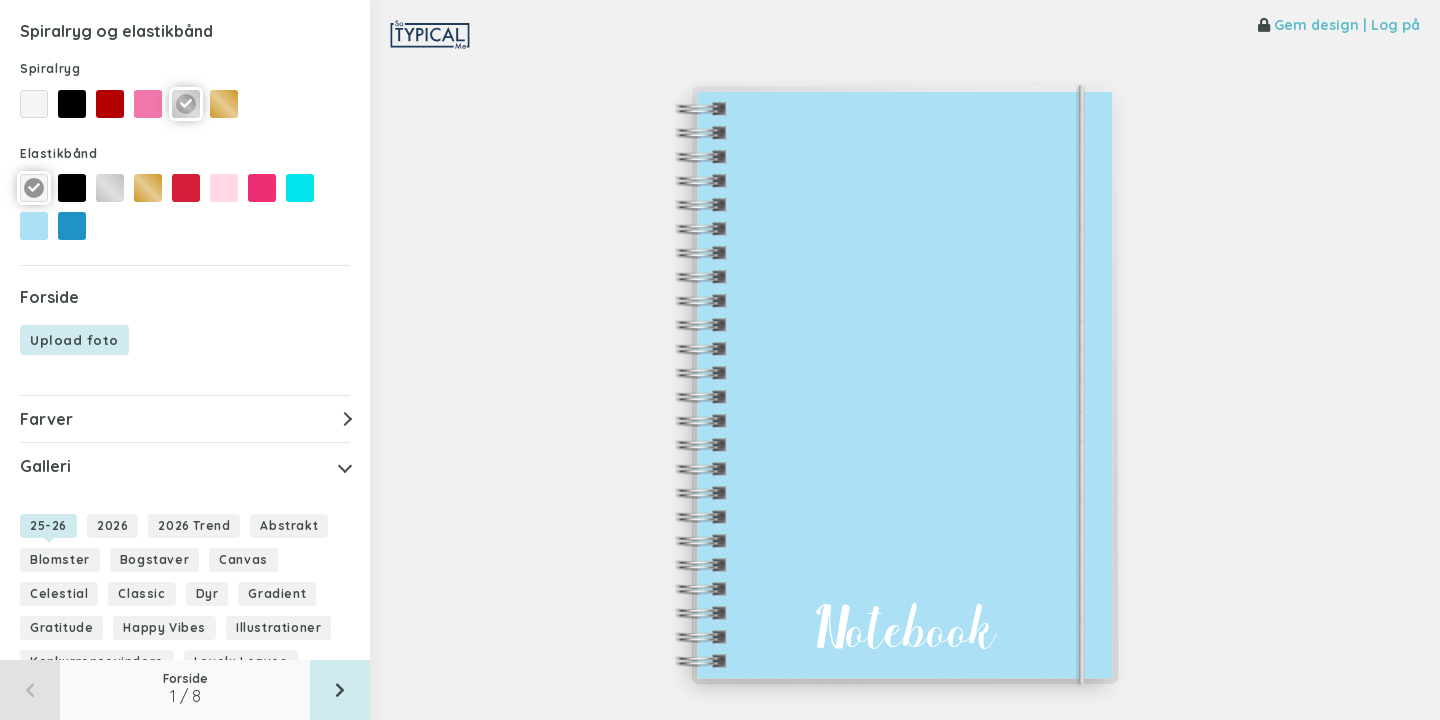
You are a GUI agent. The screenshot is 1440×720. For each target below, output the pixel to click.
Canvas (243, 559)
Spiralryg (50, 68)
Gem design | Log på (1339, 25)
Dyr (207, 593)
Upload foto (74, 340)
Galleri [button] (45, 466)
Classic (141, 593)
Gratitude (61, 627)
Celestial (59, 593)
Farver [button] (46, 419)
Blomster (60, 559)
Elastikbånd (59, 153)
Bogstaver (154, 559)
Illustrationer (278, 627)
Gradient (277, 593)
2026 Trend (194, 525)
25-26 (48, 525)
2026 (112, 525)
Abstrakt (289, 525)
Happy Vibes (164, 627)
